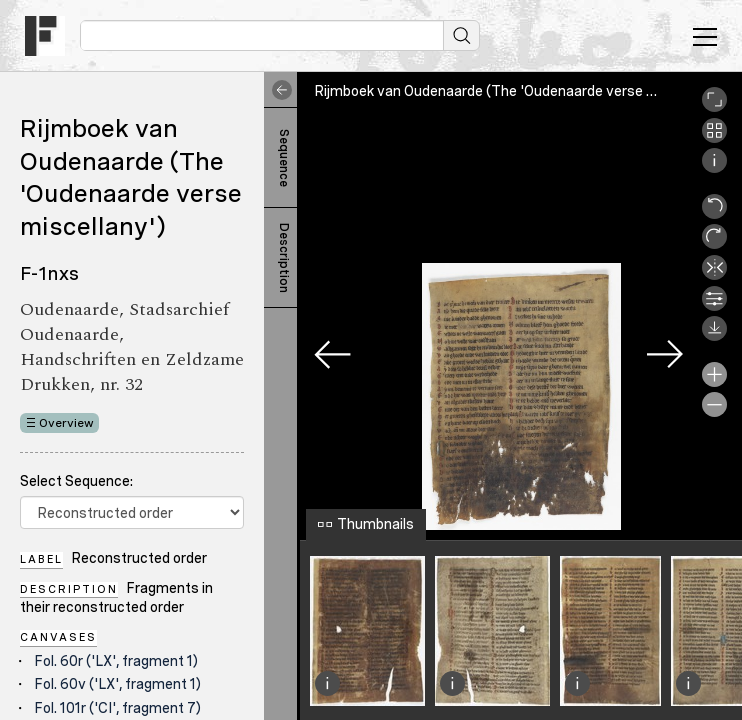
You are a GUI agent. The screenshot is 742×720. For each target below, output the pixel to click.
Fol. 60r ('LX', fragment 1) (116, 661)
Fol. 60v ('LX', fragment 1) (117, 684)
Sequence (284, 158)
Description (284, 258)
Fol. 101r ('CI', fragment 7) (117, 708)
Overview (66, 423)
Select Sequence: (76, 481)
